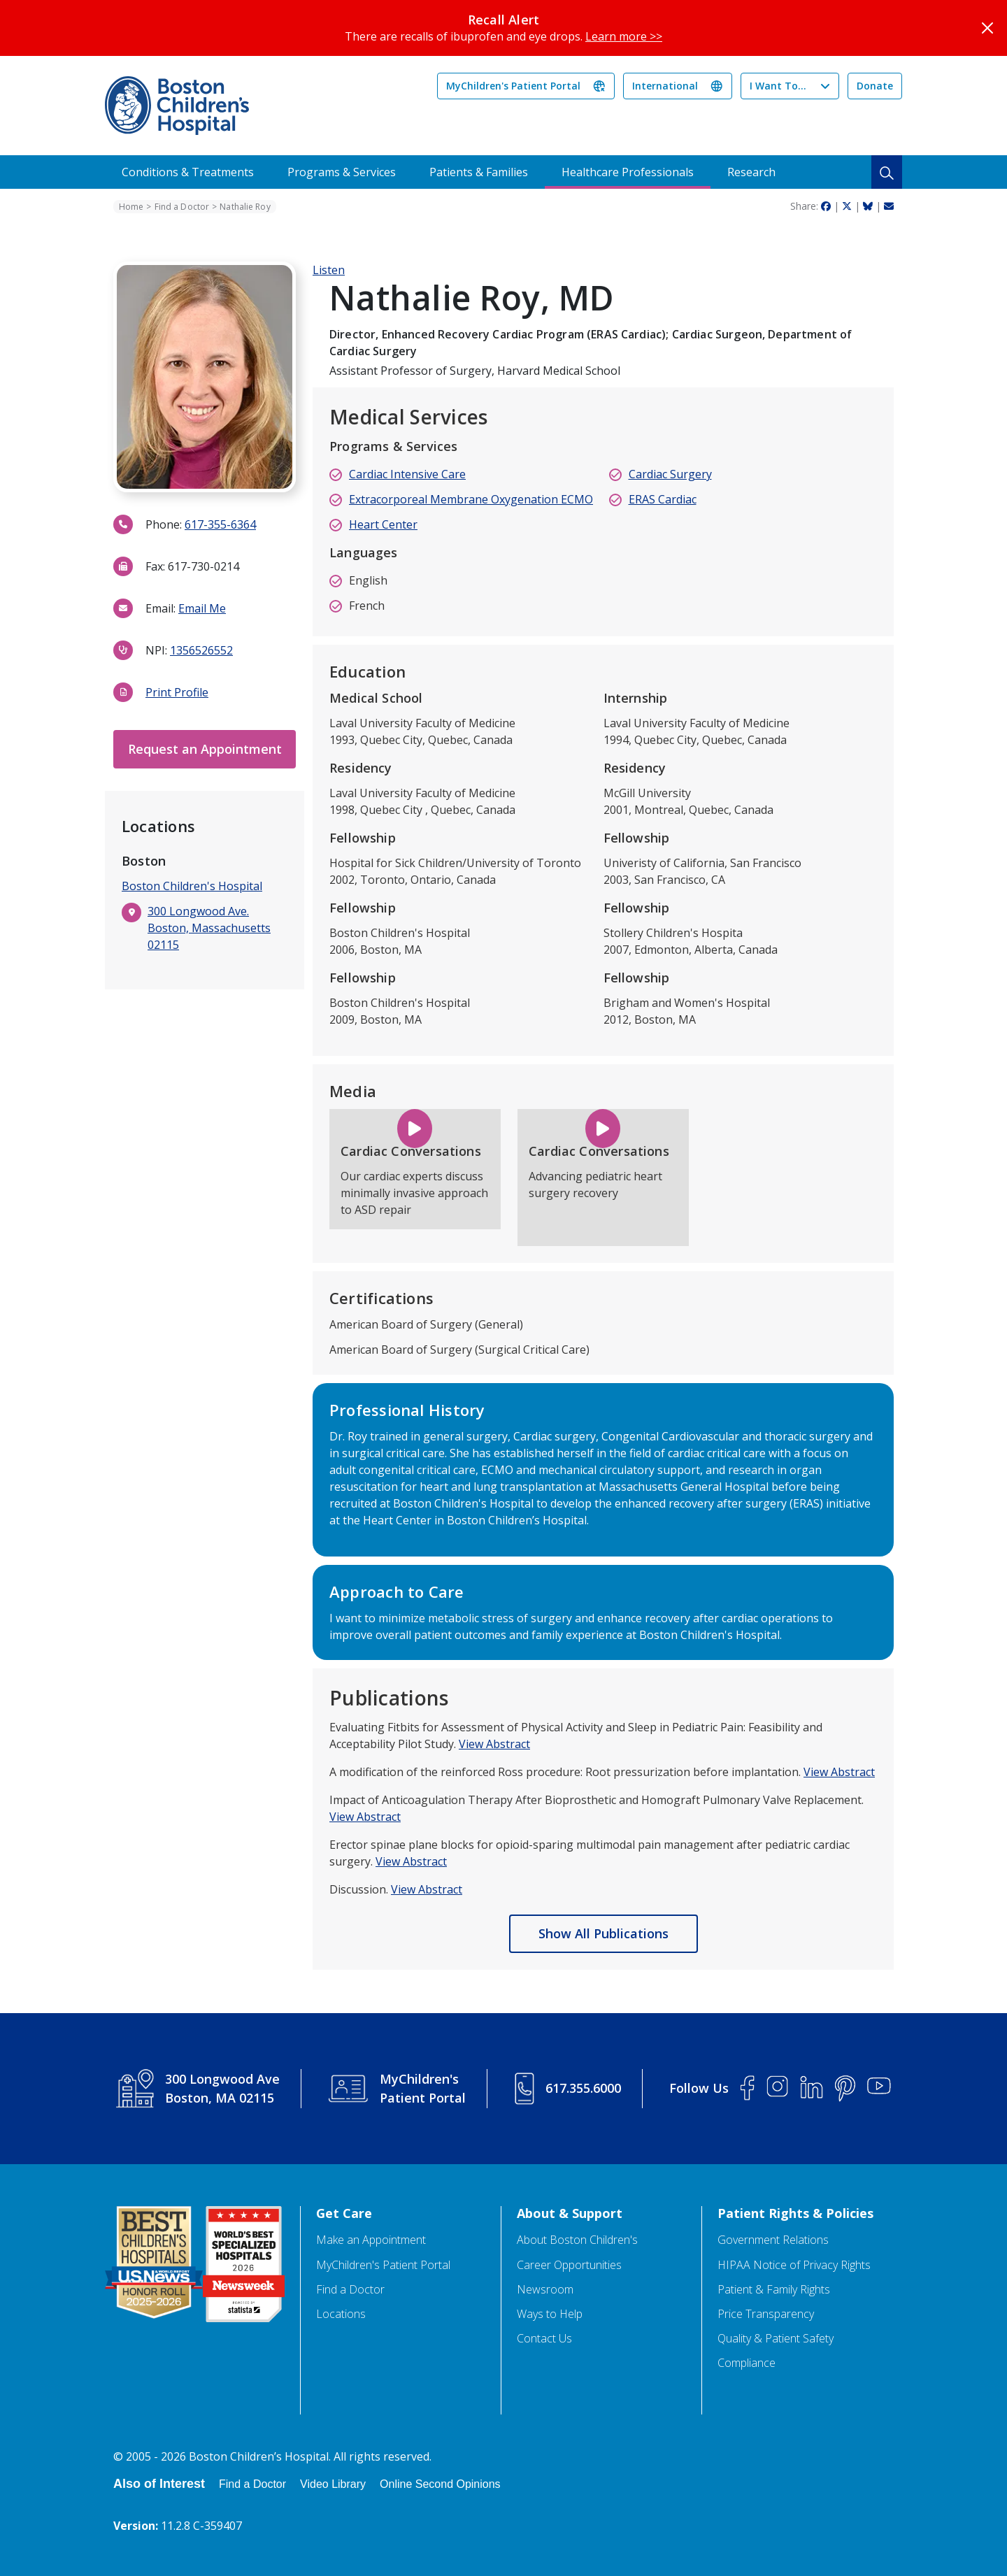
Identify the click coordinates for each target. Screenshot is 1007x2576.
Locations (341, 2314)
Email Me (202, 608)
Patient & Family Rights (773, 2289)
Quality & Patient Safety (775, 2338)
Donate (875, 85)
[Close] (987, 28)
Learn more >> (623, 36)
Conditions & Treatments (188, 172)
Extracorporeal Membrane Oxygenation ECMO (471, 499)
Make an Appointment (371, 2240)
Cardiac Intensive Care (407, 474)
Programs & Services (341, 172)
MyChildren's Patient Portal (513, 85)
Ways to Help (550, 2314)
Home (131, 207)
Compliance (746, 2363)
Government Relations (773, 2240)
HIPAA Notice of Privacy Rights (794, 2265)
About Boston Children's (577, 2240)
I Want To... (778, 85)
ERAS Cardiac (663, 499)
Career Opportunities (569, 2265)
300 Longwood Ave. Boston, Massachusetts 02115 (209, 927)
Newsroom (545, 2289)
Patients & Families (478, 172)
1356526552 (201, 650)
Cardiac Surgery (670, 474)
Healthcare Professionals (628, 172)
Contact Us (544, 2338)
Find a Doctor (182, 207)
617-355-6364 (220, 524)
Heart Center (383, 524)
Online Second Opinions (440, 2484)
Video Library (333, 2484)
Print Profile (176, 692)
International (665, 85)
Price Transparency (765, 2314)
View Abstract (494, 1744)
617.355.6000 (583, 2088)
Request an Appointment (205, 748)
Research (751, 172)
